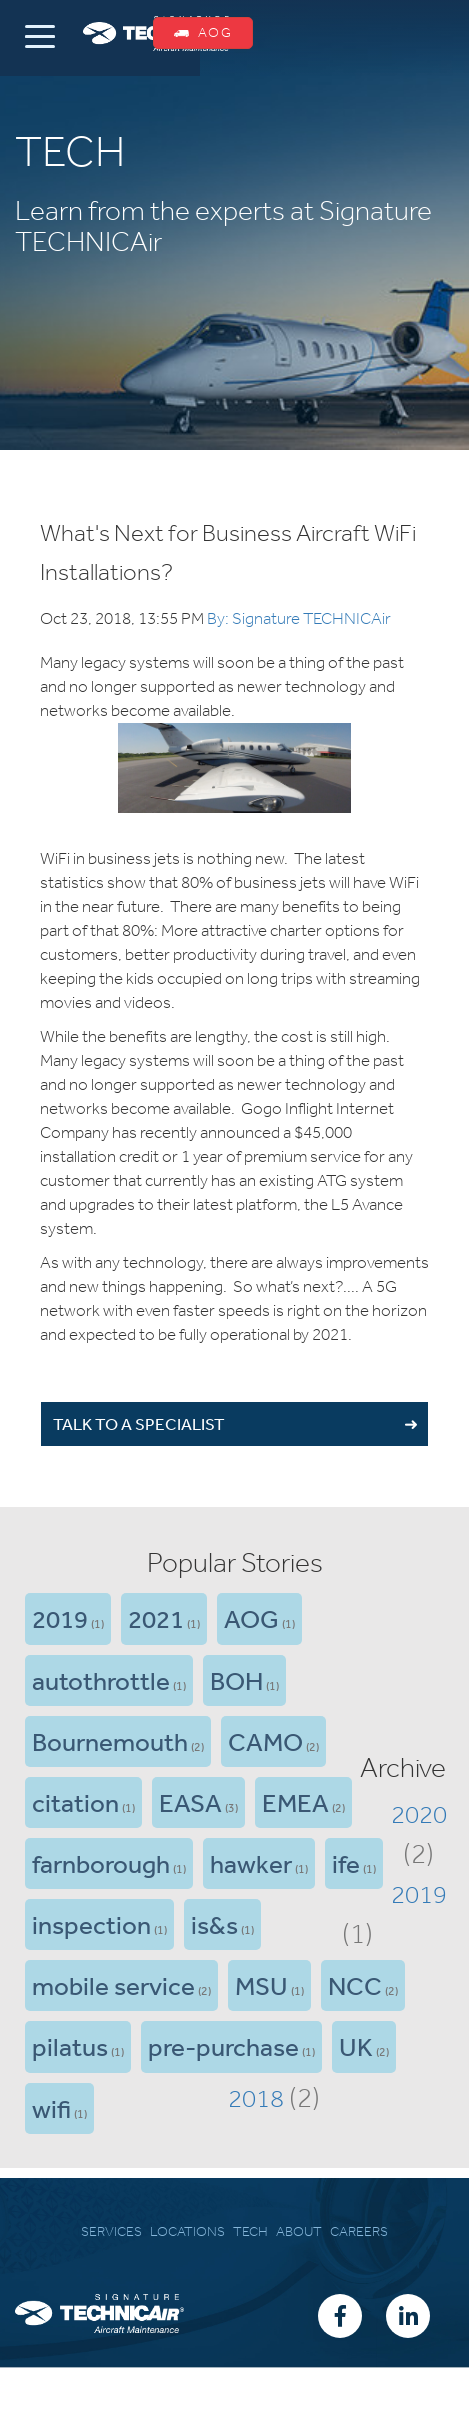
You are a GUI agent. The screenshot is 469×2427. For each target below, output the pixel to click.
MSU (261, 1985)
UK (356, 2046)
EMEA (295, 1802)
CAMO (265, 1741)
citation (75, 1802)
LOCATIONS (187, 2231)
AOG (203, 32)
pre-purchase (223, 2046)
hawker (251, 1863)
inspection (91, 1924)
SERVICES (111, 2231)
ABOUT (299, 2231)
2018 (256, 2098)
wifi (51, 2108)
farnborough (101, 1863)
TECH (250, 2231)
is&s (214, 1924)
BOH (236, 1680)
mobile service (113, 1985)
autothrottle (101, 1680)
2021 (156, 1618)
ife (346, 1863)
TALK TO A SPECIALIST (139, 1423)
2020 (419, 1814)
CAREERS (359, 2231)
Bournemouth (110, 1741)
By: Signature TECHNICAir (299, 618)
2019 (60, 1618)
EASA (190, 1802)
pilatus (70, 2046)
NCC (355, 1985)
